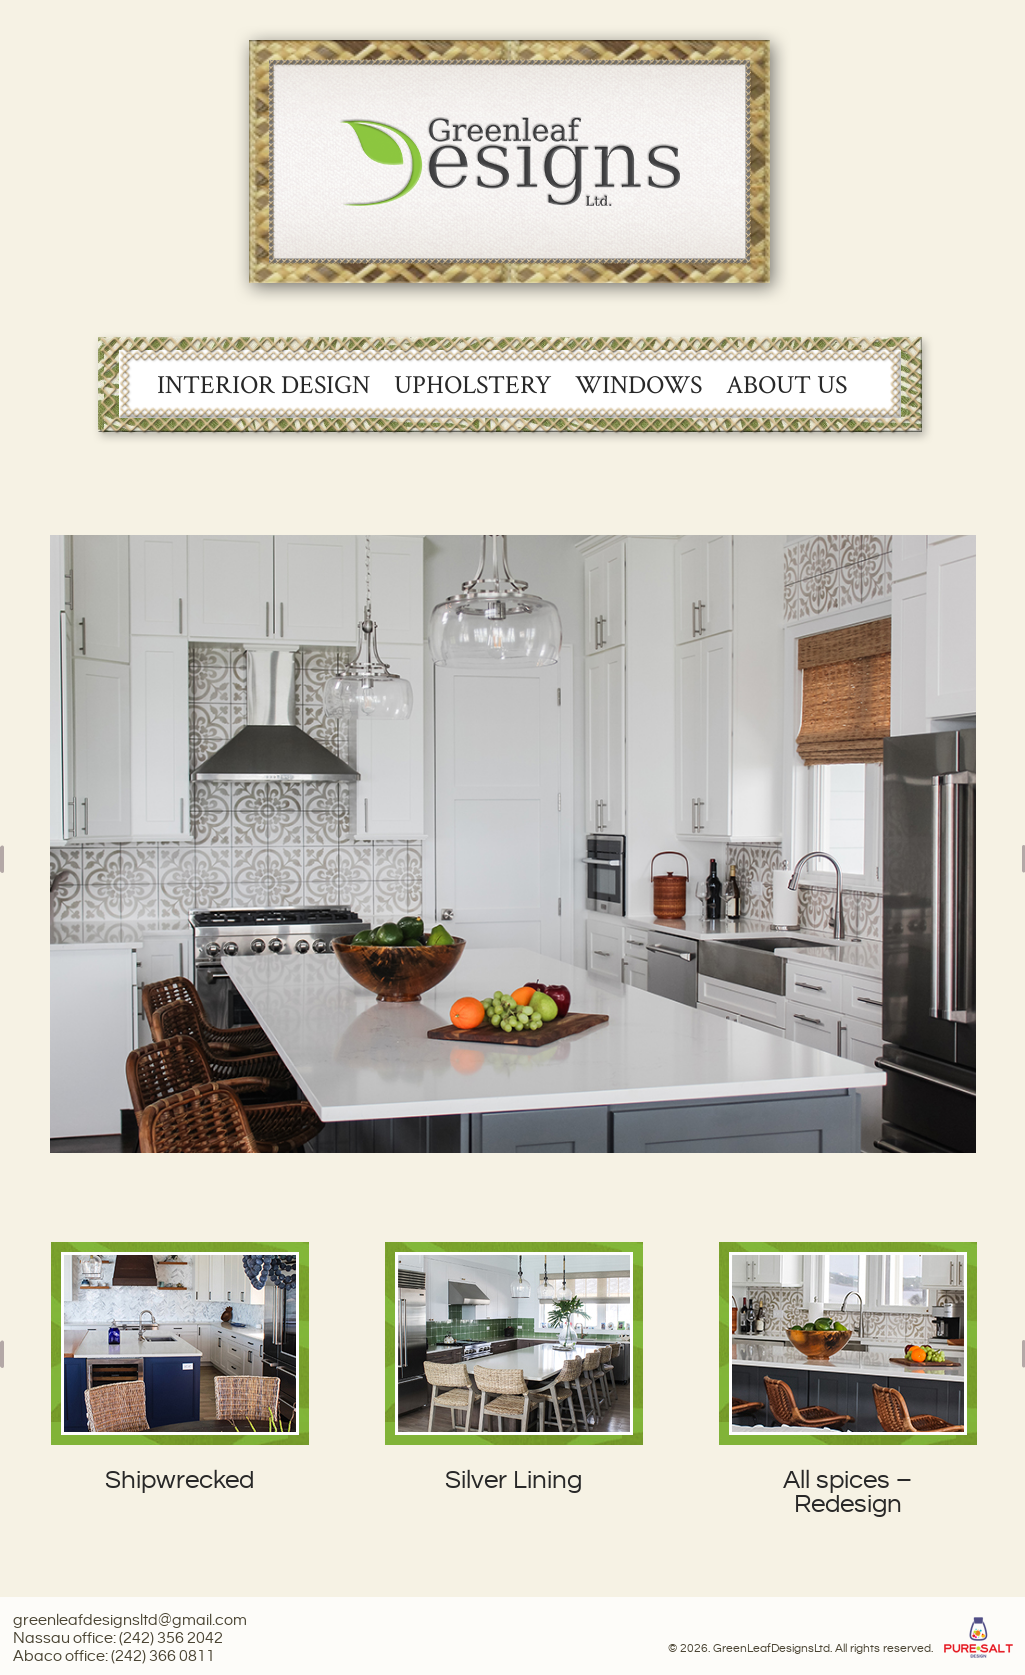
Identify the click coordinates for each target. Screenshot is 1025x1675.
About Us (786, 385)
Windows (638, 385)
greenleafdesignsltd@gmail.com (130, 1620)
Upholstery (472, 385)
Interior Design (263, 385)
